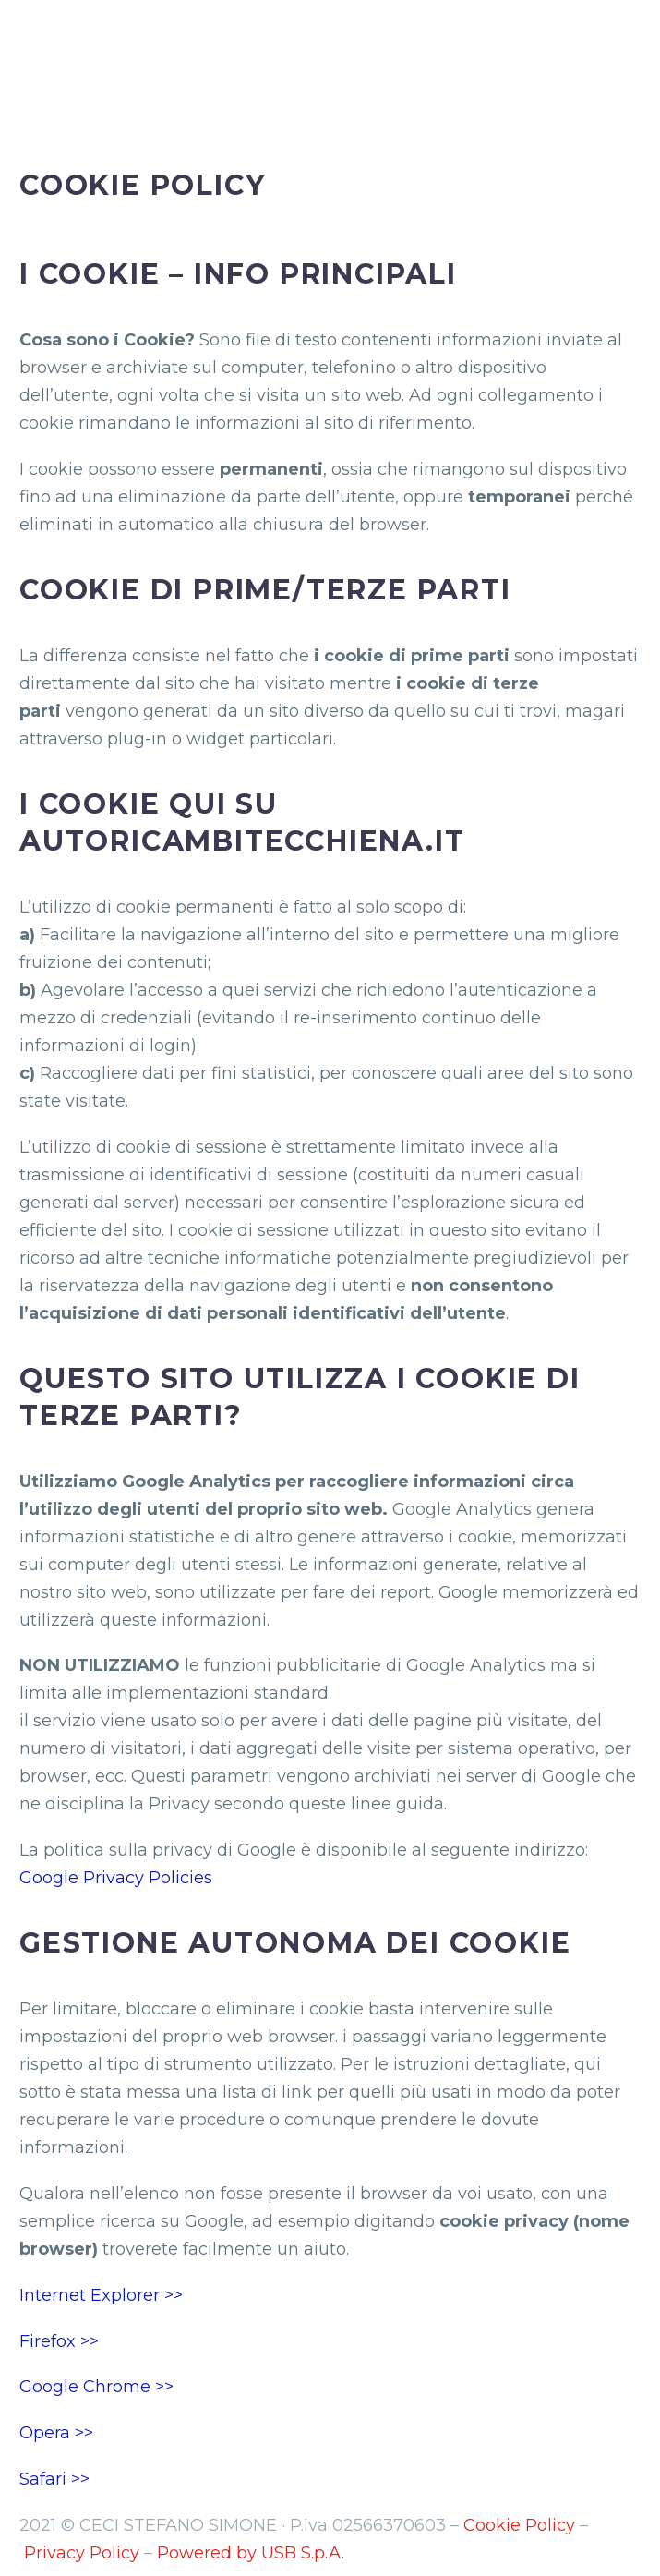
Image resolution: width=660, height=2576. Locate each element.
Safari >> (54, 2479)
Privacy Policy (81, 2553)
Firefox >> (59, 2341)
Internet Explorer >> (101, 2295)
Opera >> (56, 2433)
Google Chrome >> (96, 2386)
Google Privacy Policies (115, 1878)
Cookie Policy (519, 2525)
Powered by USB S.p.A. (250, 2553)
